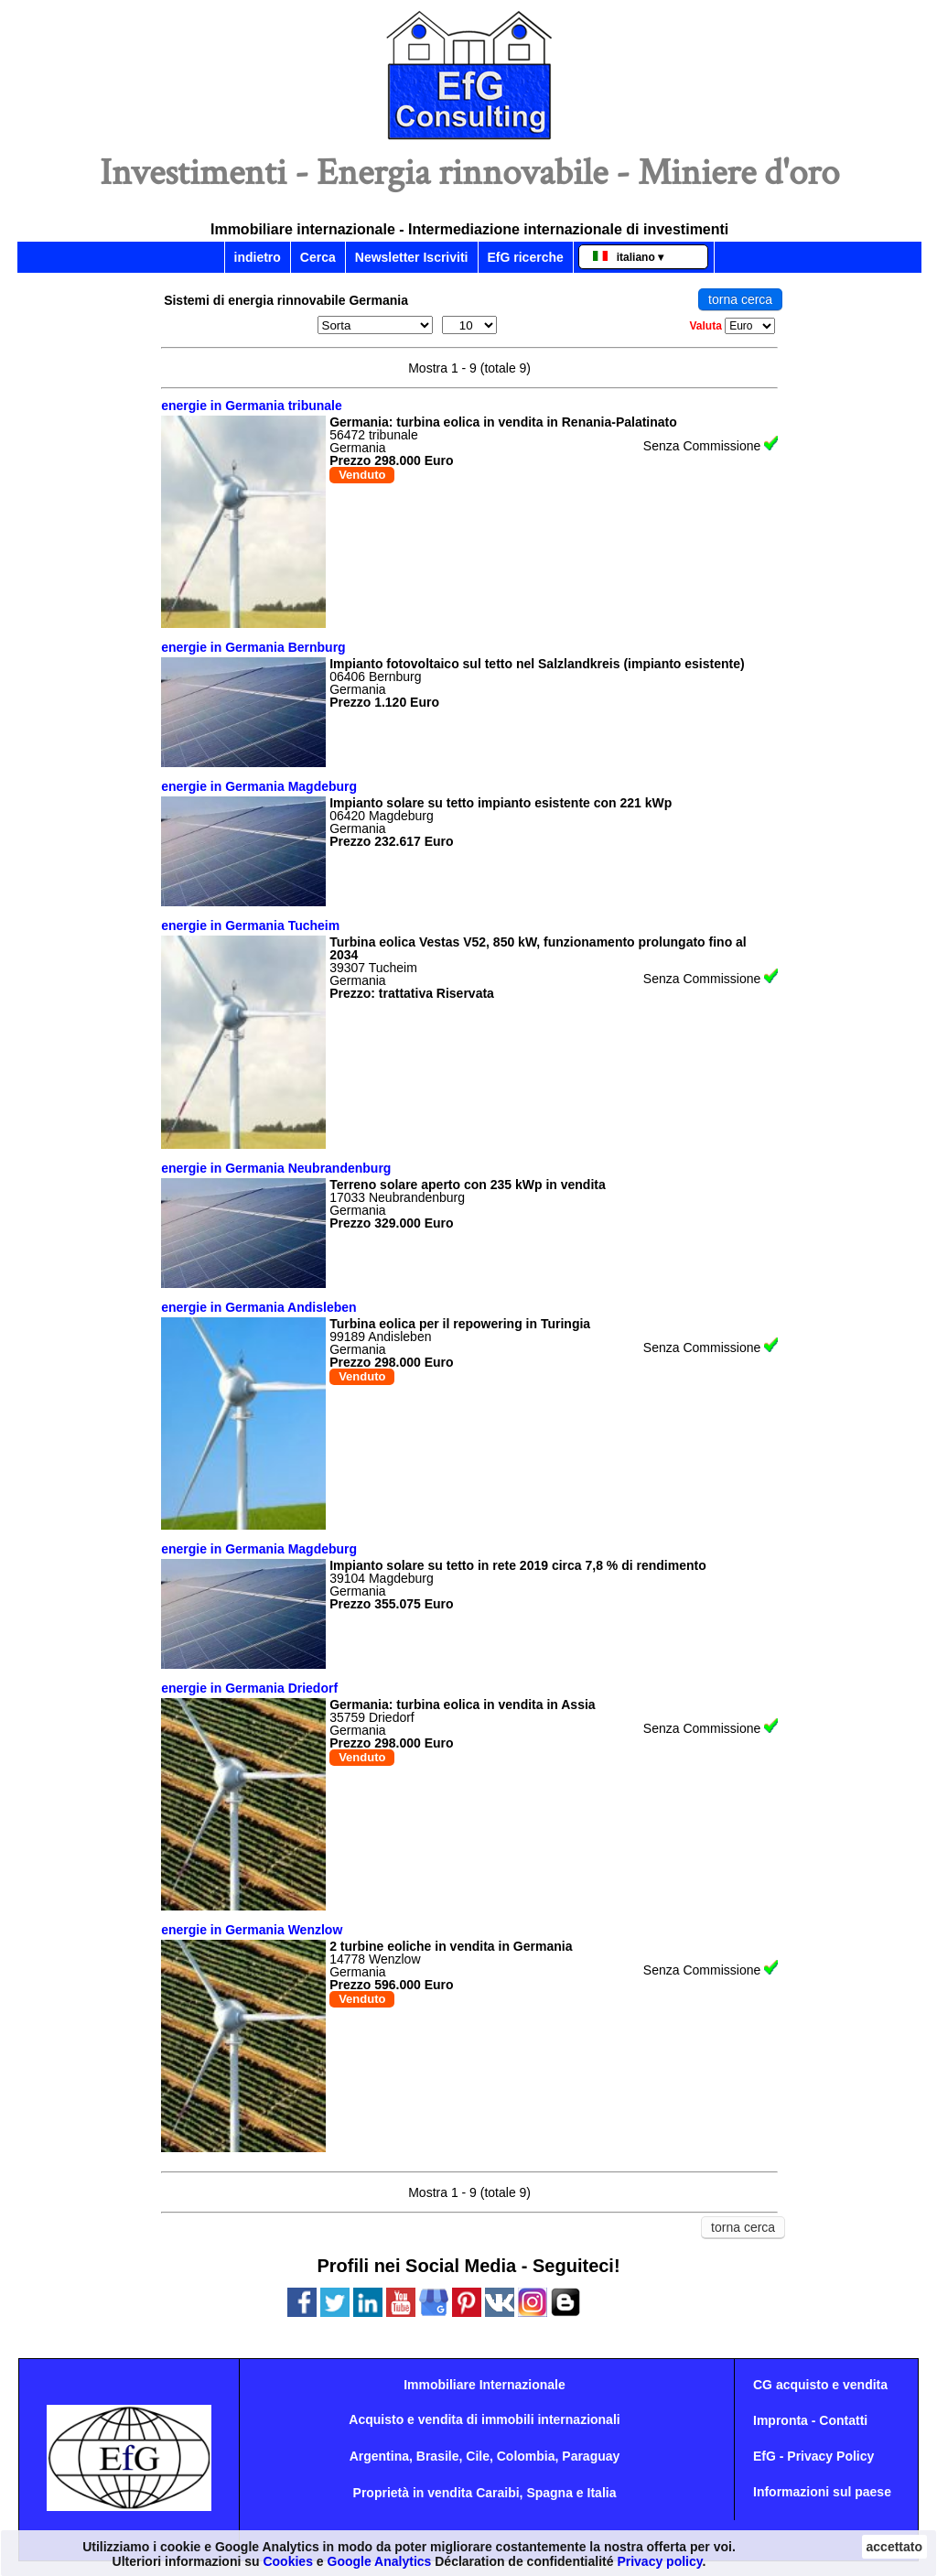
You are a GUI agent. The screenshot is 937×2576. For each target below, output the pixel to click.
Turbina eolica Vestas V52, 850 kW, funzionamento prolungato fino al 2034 (538, 948)
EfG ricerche (526, 257)
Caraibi (497, 2492)
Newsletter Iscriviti (411, 257)
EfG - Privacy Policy (813, 2456)
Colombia (526, 2456)
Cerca (318, 257)
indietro (257, 257)
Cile (478, 2456)
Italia (602, 2492)
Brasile (437, 2456)
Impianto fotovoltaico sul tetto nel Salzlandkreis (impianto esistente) (537, 663)
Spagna (549, 2492)
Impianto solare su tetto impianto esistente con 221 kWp (500, 803)
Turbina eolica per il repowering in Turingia (459, 1323)
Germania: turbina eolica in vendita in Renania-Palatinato (503, 422)
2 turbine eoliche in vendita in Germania (450, 1946)
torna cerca (740, 299)
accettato (894, 2546)
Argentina (379, 2456)
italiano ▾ (628, 257)
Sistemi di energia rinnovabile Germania (286, 300)
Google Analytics (380, 2561)
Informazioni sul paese (822, 2491)
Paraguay (590, 2456)
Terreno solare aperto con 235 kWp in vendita (467, 1184)
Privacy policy (659, 2561)
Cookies (287, 2561)
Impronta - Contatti (810, 2420)
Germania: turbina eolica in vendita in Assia (462, 1704)
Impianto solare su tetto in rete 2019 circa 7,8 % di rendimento (517, 1565)
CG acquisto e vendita (820, 2384)
